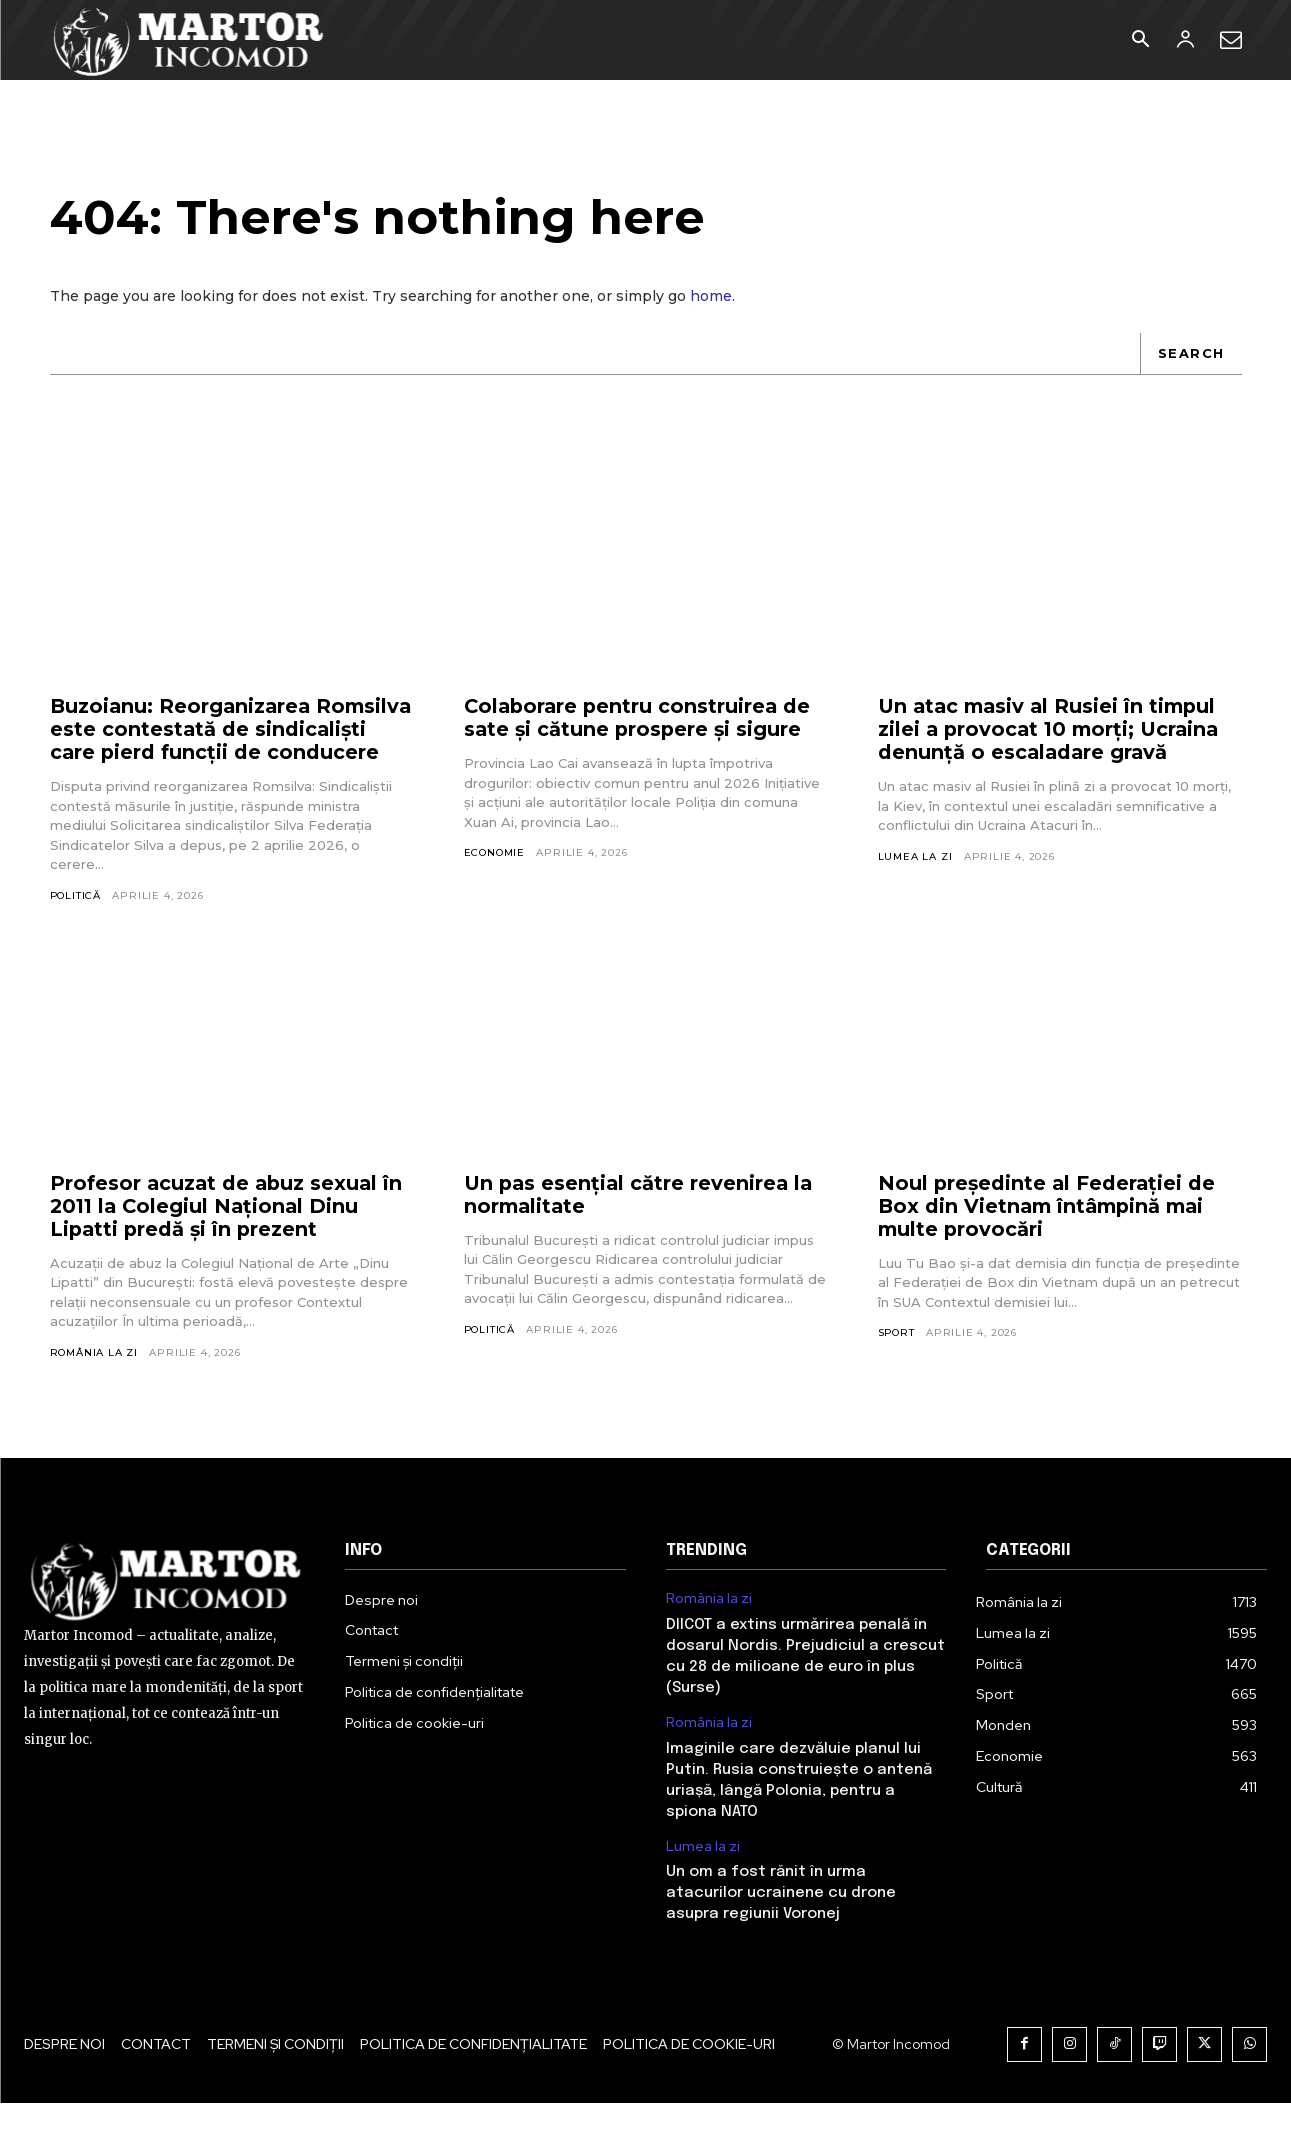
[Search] (1191, 356)
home (711, 298)
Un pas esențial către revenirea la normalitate (641, 1220)
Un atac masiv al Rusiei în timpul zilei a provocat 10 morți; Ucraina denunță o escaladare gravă (1052, 732)
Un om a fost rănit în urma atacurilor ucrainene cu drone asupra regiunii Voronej (781, 1920)
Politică (76, 920)
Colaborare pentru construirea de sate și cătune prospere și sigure (640, 720)
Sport (897, 1358)
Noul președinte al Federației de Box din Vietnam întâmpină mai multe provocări (1048, 1232)
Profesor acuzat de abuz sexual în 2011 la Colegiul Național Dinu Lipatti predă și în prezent (229, 1232)
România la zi (94, 1378)
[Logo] (189, 40)
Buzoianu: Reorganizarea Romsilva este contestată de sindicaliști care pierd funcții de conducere (216, 743)
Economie (494, 855)
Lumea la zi (915, 858)
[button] (1141, 41)
